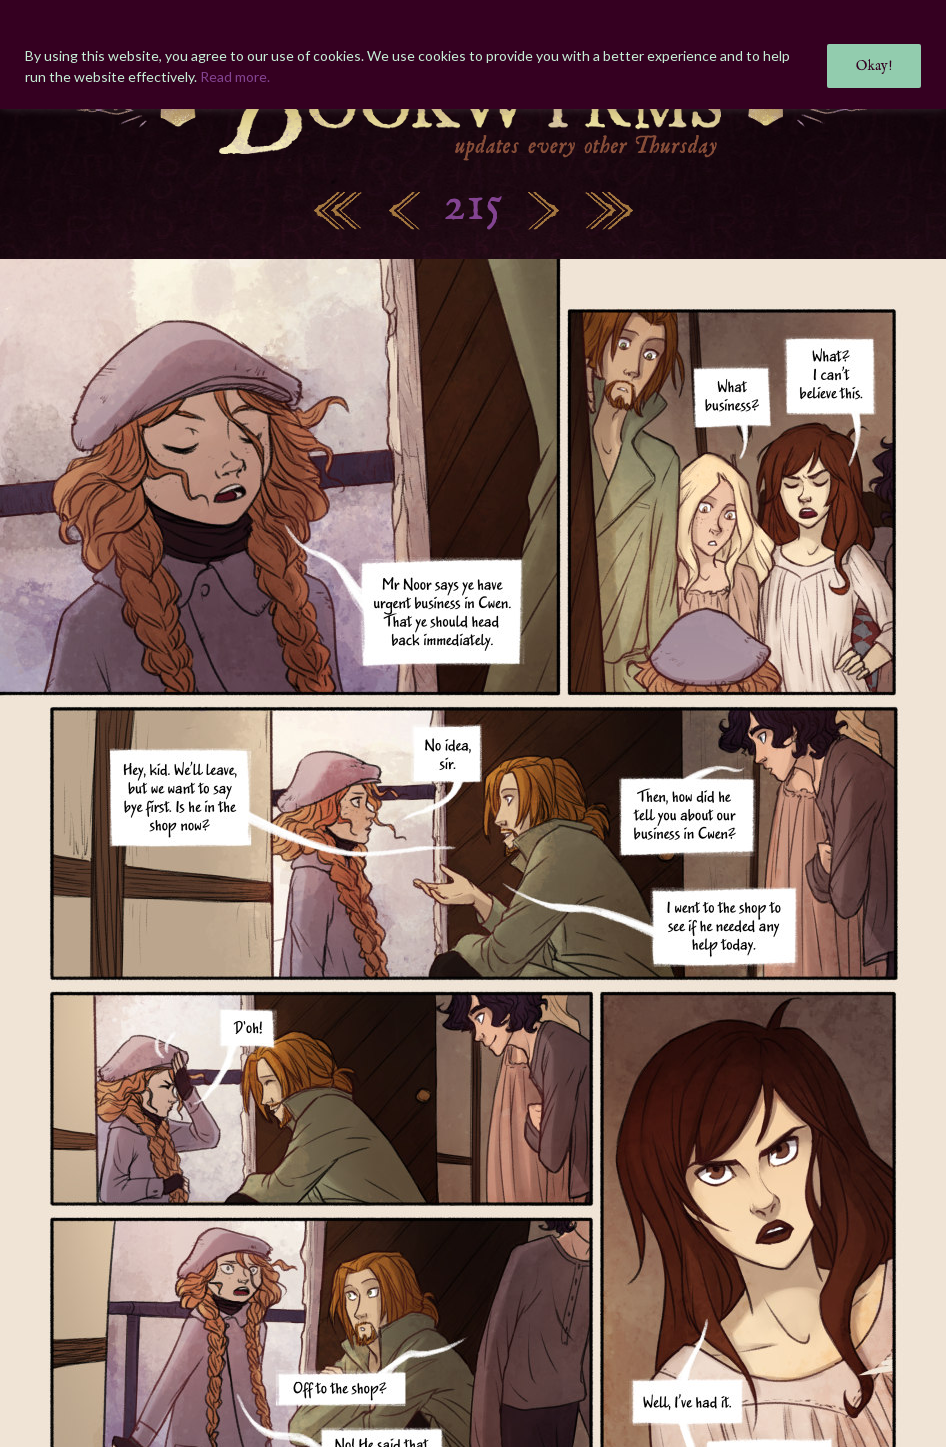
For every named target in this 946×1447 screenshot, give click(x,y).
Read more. (235, 76)
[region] (473, 54)
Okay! (874, 66)
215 (473, 206)
